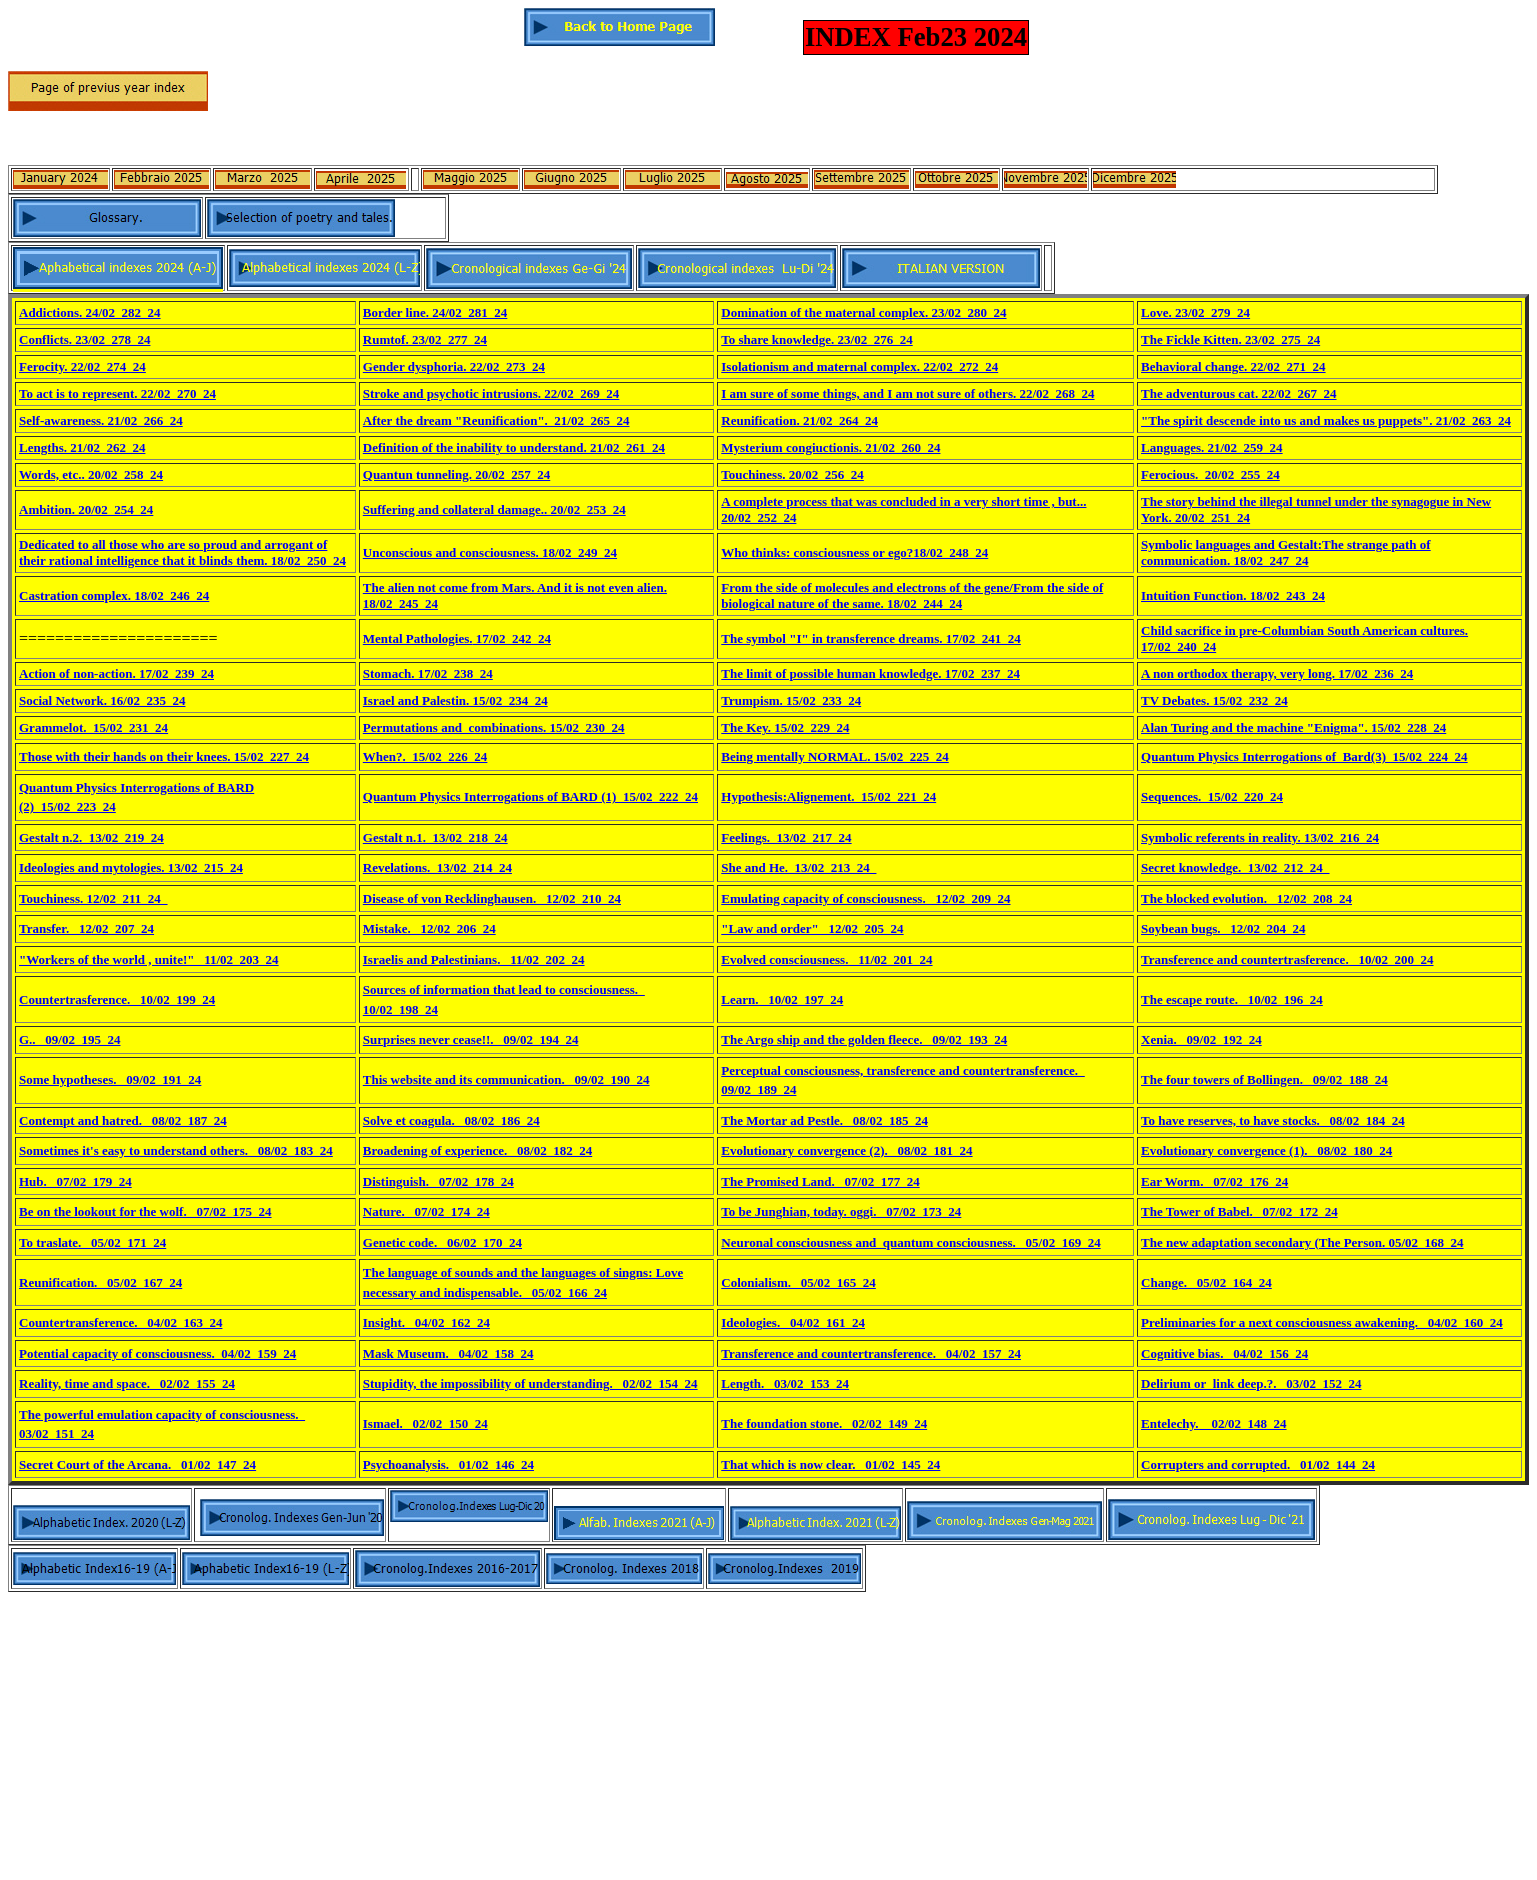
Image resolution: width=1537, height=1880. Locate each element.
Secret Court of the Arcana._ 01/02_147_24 (137, 1464)
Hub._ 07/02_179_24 (75, 1181)
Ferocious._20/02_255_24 (1210, 474)
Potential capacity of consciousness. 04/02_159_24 (157, 1353)
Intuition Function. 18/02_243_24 (1233, 595)
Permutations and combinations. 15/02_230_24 (494, 727)
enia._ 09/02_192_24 (1205, 1039)
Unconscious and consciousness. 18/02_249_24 (490, 552)
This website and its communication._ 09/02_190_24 (506, 1079)
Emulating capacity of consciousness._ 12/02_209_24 (865, 898)
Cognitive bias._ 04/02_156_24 (1224, 1353)
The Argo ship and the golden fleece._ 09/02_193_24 (864, 1039)
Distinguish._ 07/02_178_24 (438, 1181)
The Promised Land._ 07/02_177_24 (820, 1181)
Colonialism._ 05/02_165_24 (798, 1282)
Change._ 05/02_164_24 (1206, 1282)
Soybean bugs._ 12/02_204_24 (1223, 928)
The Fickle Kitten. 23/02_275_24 (1230, 339)
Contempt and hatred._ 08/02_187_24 (123, 1120)
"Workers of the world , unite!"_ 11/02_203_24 (149, 959)
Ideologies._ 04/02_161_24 (793, 1322)
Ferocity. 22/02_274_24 (82, 366)
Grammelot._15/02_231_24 (93, 727)
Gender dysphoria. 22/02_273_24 (454, 366)
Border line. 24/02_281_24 (435, 312)
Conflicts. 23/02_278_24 (84, 339)
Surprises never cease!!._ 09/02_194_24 (471, 1039)
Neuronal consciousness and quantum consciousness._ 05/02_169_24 (910, 1242)
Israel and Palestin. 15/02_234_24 (455, 700)
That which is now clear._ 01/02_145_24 (830, 1464)
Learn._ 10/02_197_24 (782, 999)
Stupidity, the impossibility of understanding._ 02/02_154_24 (530, 1383)
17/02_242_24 (512, 638)
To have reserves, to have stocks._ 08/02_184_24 (1273, 1120)
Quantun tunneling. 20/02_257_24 (456, 474)
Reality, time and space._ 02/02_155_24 (127, 1383)
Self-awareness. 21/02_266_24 (101, 420)
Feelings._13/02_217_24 (786, 837)
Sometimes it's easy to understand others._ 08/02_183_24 (176, 1150)
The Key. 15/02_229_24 (785, 727)
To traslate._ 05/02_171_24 (92, 1242)
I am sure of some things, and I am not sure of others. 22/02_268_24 (907, 393)
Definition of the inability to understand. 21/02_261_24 (514, 447)
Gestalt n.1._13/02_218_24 (435, 837)
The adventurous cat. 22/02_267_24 (1239, 393)
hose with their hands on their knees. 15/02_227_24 (168, 756)
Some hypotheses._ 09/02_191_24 (110, 1079)
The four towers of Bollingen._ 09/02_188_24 (1264, 1079)
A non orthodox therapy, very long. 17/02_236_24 (1277, 673)
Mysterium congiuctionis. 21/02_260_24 (830, 447)
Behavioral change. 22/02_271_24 (1233, 366)
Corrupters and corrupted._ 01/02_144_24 (1258, 1464)
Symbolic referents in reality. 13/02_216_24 (1260, 837)
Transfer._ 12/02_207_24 (86, 928)
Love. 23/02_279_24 (1195, 312)
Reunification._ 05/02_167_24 (100, 1282)
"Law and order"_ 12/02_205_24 (812, 928)
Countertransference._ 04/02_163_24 (120, 1322)
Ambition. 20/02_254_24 (86, 509)
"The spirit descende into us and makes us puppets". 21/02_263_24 (1326, 420)
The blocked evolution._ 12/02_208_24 (1246, 898)
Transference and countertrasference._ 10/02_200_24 (1287, 959)
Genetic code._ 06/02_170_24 (442, 1242)
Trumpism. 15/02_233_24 (791, 700)
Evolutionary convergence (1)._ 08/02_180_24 (1266, 1150)
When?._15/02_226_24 (425, 756)
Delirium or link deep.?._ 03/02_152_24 (1251, 1383)
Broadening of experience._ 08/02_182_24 (477, 1150)
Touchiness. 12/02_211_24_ (93, 898)
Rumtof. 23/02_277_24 (425, 339)
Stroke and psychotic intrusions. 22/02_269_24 (491, 393)
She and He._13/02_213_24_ (798, 867)
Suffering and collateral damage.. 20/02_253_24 (494, 509)
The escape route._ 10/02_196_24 (1232, 999)
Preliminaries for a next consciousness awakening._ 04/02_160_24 (1322, 1322)
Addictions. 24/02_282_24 (90, 312)
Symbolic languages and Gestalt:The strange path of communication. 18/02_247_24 (1286, 552)
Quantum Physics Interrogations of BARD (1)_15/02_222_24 (530, 796)
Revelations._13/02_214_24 (437, 867)
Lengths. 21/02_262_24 (82, 447)
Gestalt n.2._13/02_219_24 (91, 837)
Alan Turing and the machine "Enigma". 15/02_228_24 (1293, 727)
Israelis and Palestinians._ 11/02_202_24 (474, 959)
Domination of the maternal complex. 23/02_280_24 (863, 312)
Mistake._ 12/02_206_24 (429, 928)
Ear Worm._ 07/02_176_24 (1214, 1181)
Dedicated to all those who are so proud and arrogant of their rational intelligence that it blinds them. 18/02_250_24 (182, 552)
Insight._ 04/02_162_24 (426, 1322)
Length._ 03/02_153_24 (785, 1383)
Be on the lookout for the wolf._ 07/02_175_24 (145, 1211)
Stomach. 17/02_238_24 (428, 673)
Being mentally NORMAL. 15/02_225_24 (835, 756)
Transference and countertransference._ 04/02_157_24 (871, 1353)
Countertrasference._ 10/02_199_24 (117, 999)
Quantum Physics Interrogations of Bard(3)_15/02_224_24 (1304, 756)
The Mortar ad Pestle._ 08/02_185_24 (824, 1120)
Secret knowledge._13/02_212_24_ (1235, 867)
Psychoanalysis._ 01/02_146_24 (448, 1464)
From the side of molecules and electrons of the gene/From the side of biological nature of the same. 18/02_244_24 (912, 595)
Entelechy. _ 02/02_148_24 (1214, 1423)
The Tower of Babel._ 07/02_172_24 (1239, 1211)
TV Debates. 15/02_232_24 (1214, 700)
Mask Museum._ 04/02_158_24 (448, 1353)
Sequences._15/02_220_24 (1212, 796)
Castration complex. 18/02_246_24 (114, 595)
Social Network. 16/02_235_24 (102, 700)
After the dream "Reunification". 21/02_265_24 (496, 420)
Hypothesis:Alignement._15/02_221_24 (828, 796)
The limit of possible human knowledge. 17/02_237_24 (870, 673)
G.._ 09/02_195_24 (69, 1039)
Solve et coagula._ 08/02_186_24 (451, 1120)
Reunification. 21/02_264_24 (799, 420)
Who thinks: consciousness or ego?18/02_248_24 (854, 552)
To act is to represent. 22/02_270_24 (117, 393)
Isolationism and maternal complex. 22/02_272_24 (859, 366)
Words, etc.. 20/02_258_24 (91, 474)
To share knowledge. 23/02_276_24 (816, 339)
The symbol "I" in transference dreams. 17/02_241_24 (871, 638)
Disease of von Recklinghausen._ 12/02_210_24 (492, 898)
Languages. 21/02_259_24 (1212, 447)
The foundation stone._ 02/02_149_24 (824, 1423)
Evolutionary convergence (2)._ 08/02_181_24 (846, 1150)
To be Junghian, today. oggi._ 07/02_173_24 (841, 1211)
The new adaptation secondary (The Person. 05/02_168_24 (1302, 1242)
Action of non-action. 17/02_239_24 (116, 673)
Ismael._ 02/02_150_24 (425, 1423)
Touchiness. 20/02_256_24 (792, 474)
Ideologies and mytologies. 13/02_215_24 (131, 867)
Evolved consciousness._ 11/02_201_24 (826, 959)
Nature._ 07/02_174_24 (426, 1211)
